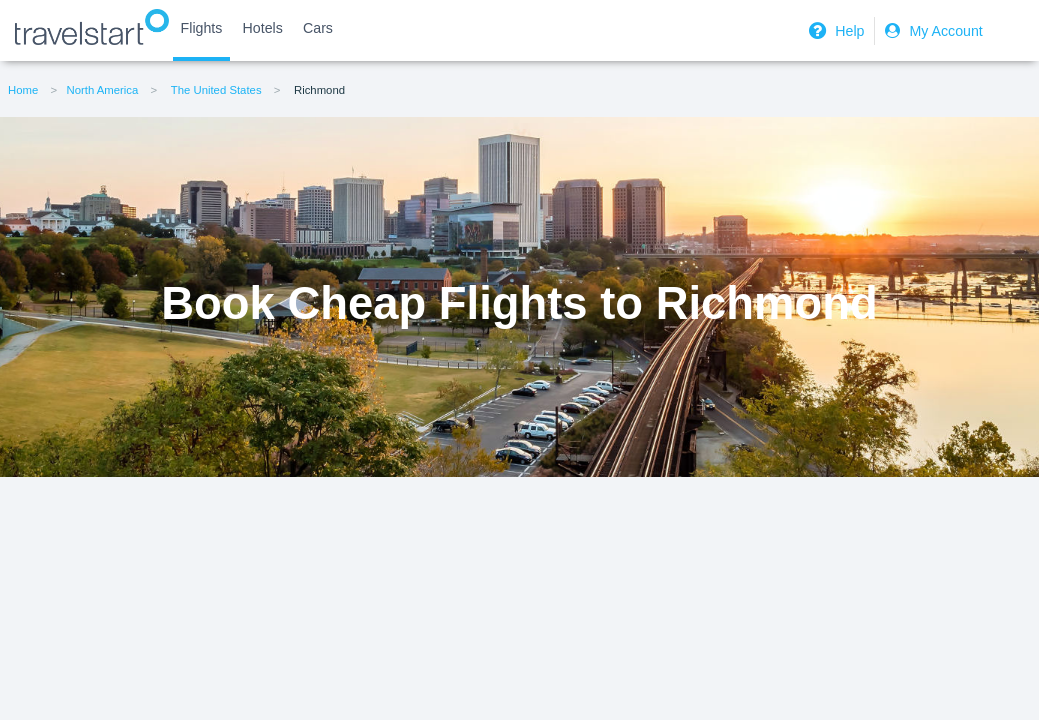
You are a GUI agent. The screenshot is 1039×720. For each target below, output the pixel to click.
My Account (931, 31)
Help (834, 31)
